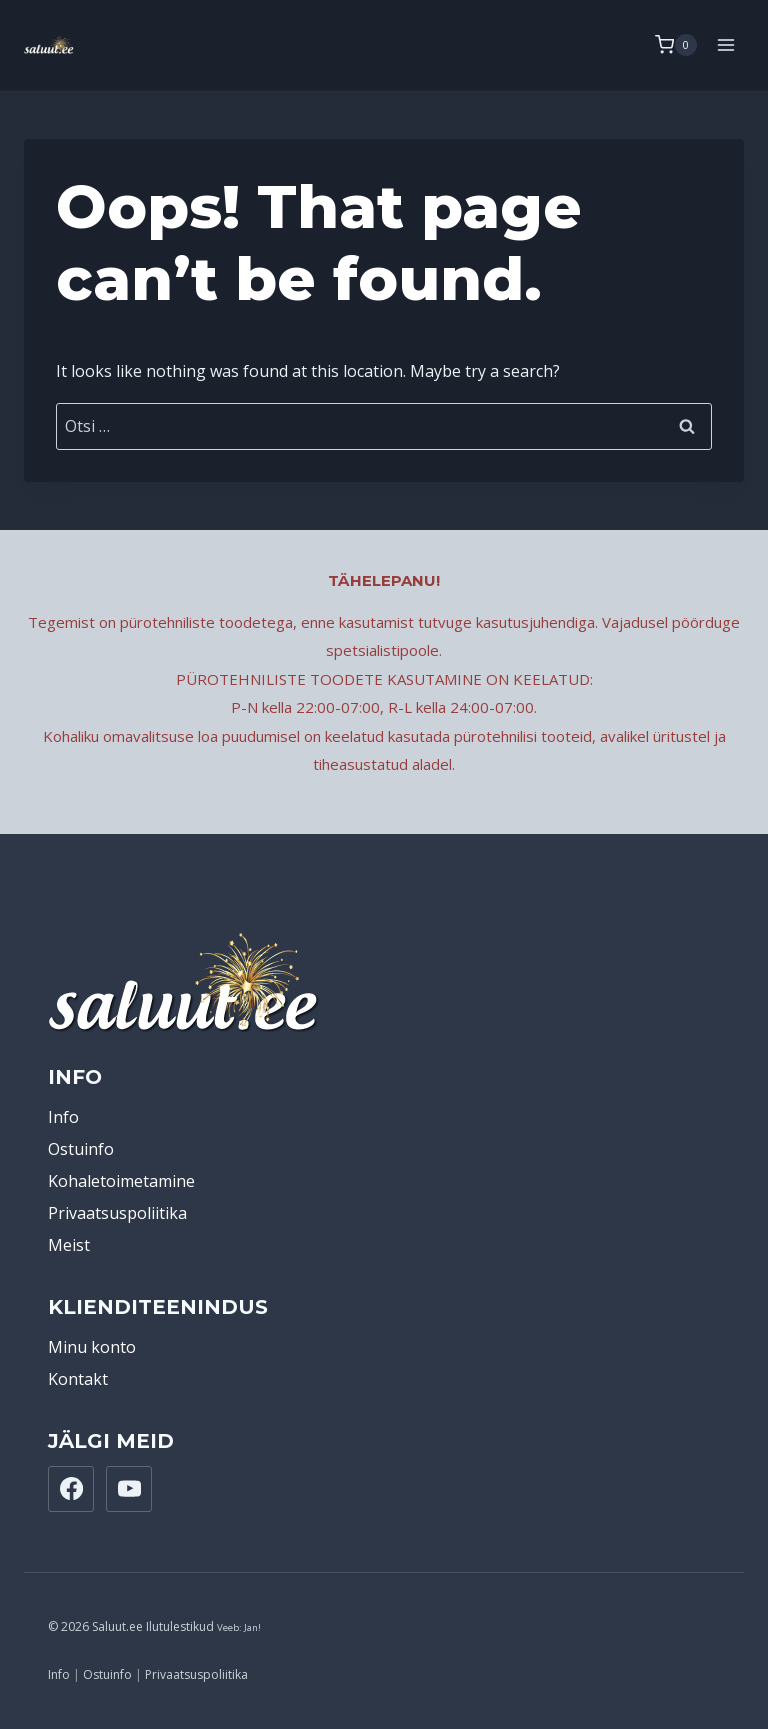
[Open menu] (725, 44)
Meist (69, 1245)
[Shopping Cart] (676, 45)
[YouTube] (129, 1489)
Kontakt (78, 1379)
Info (63, 1117)
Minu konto (92, 1347)
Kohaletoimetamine (121, 1181)
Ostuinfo (81, 1149)
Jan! (252, 1627)
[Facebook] (71, 1489)
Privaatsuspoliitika (117, 1213)
